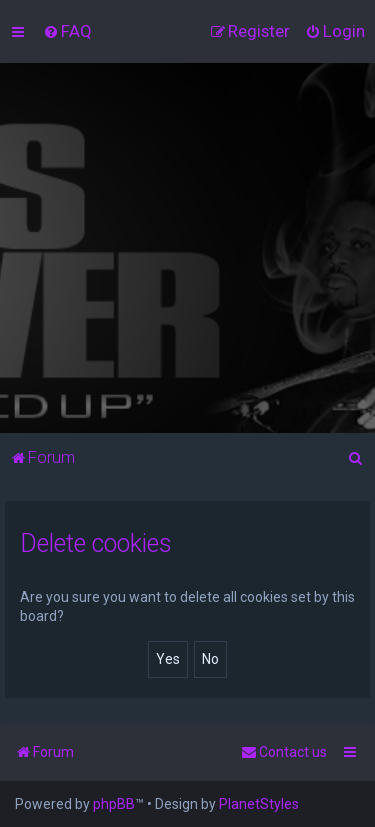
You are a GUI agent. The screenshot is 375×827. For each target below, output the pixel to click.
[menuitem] (67, 31)
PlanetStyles (259, 804)
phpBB (114, 804)
